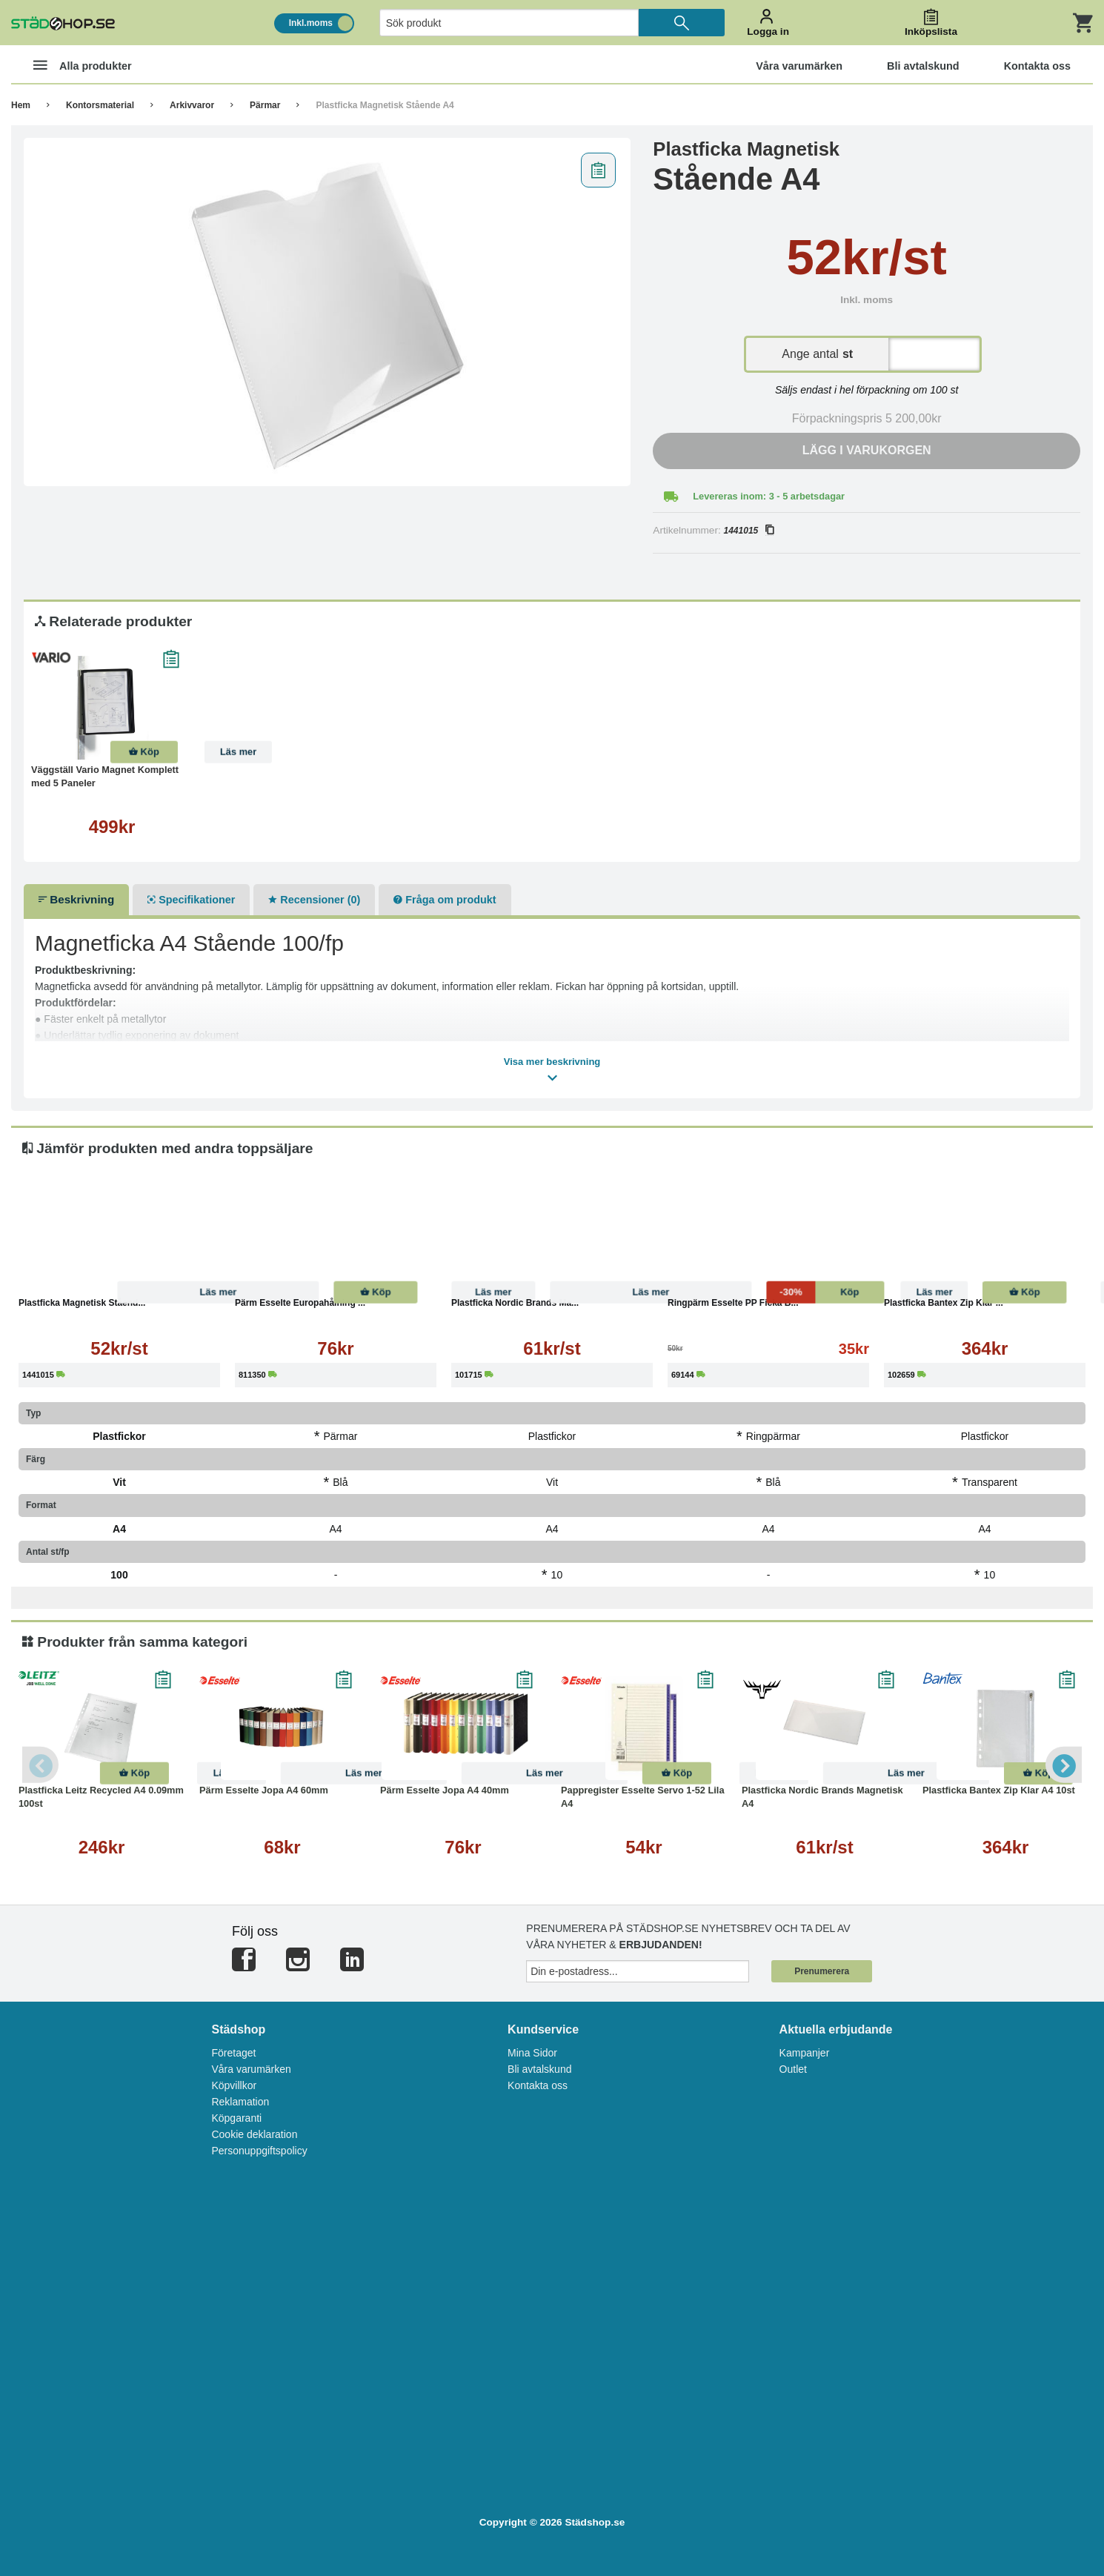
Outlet (793, 2069)
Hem (20, 105)
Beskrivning (76, 899)
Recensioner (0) (314, 900)
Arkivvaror (192, 105)
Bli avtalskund (539, 2069)
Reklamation (240, 2102)
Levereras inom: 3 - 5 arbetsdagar (769, 496)
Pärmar (265, 105)
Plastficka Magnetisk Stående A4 (384, 105)
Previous (40, 1764)
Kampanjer (804, 2053)
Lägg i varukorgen (866, 450)
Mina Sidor (532, 2053)
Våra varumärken (250, 2069)
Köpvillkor (233, 2085)
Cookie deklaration (254, 2134)
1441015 (749, 530)
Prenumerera (821, 1971)
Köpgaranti (236, 2118)
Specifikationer (191, 900)
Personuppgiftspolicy (259, 2151)
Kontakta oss (538, 2085)
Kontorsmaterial (100, 105)
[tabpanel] (327, 312)
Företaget (233, 2053)
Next (1063, 1764)
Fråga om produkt (444, 900)
